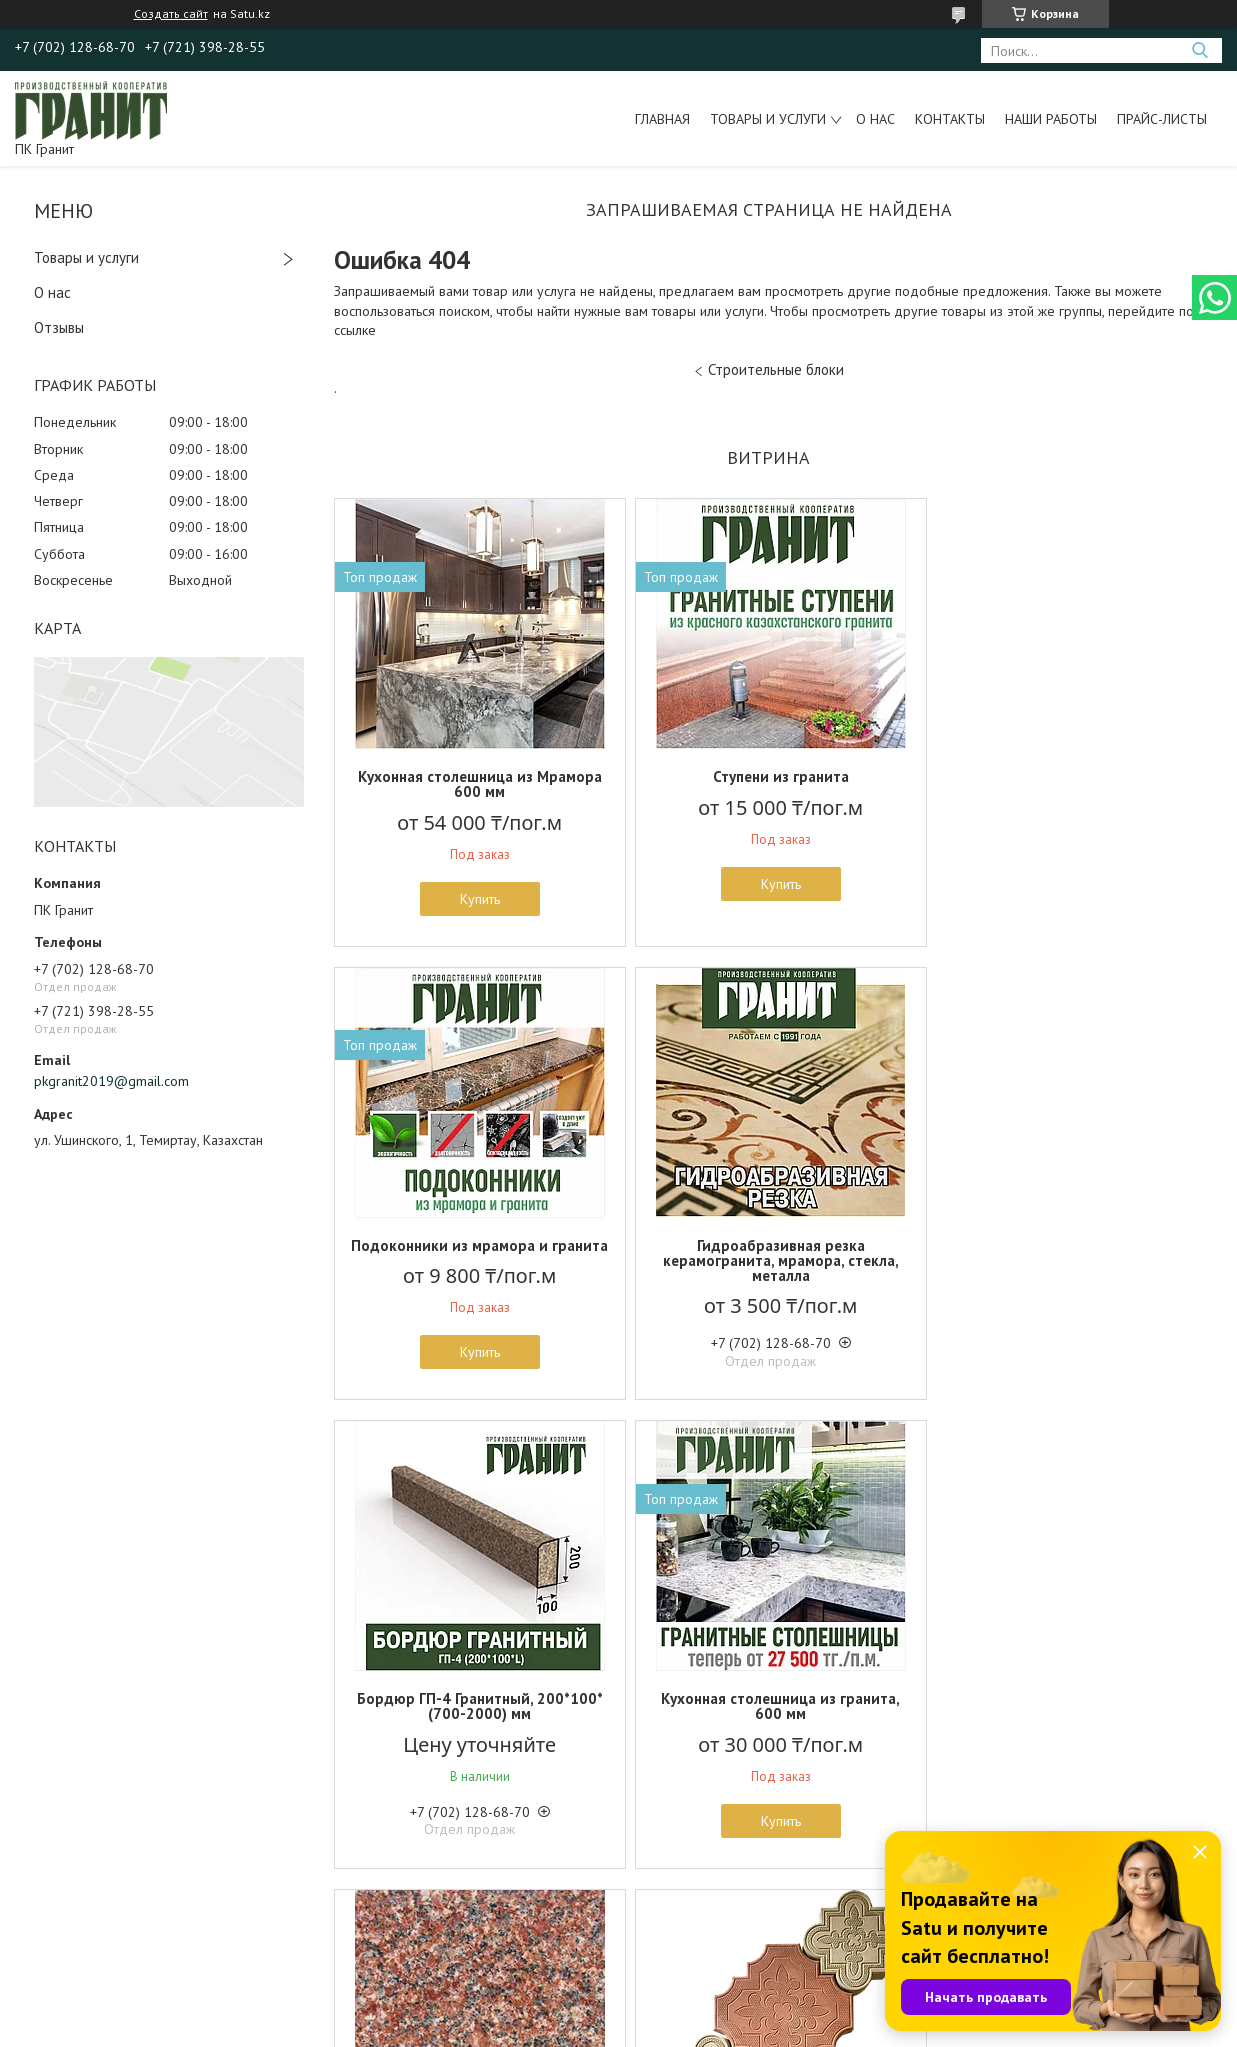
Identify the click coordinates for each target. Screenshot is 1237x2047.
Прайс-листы (1162, 119)
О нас (875, 119)
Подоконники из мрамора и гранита (1061, 784)
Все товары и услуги (762, 1932)
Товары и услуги (768, 119)
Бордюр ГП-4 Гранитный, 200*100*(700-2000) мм (768, 1253)
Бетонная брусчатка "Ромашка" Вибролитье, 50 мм (768, 1721)
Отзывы (59, 327)
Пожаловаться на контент (650, 2027)
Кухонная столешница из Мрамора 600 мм (476, 784)
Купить (476, 899)
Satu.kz (706, 2009)
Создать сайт (171, 14)
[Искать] (1199, 50)
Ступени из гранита (768, 776)
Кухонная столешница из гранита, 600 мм (1061, 1253)
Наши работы (1051, 119)
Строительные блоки (776, 369)
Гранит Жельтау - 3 (476, 1713)
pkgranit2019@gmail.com (111, 1081)
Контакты (950, 119)
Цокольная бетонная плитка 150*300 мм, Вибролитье (1061, 1721)
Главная (662, 119)
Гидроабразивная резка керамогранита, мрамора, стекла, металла (476, 1260)
